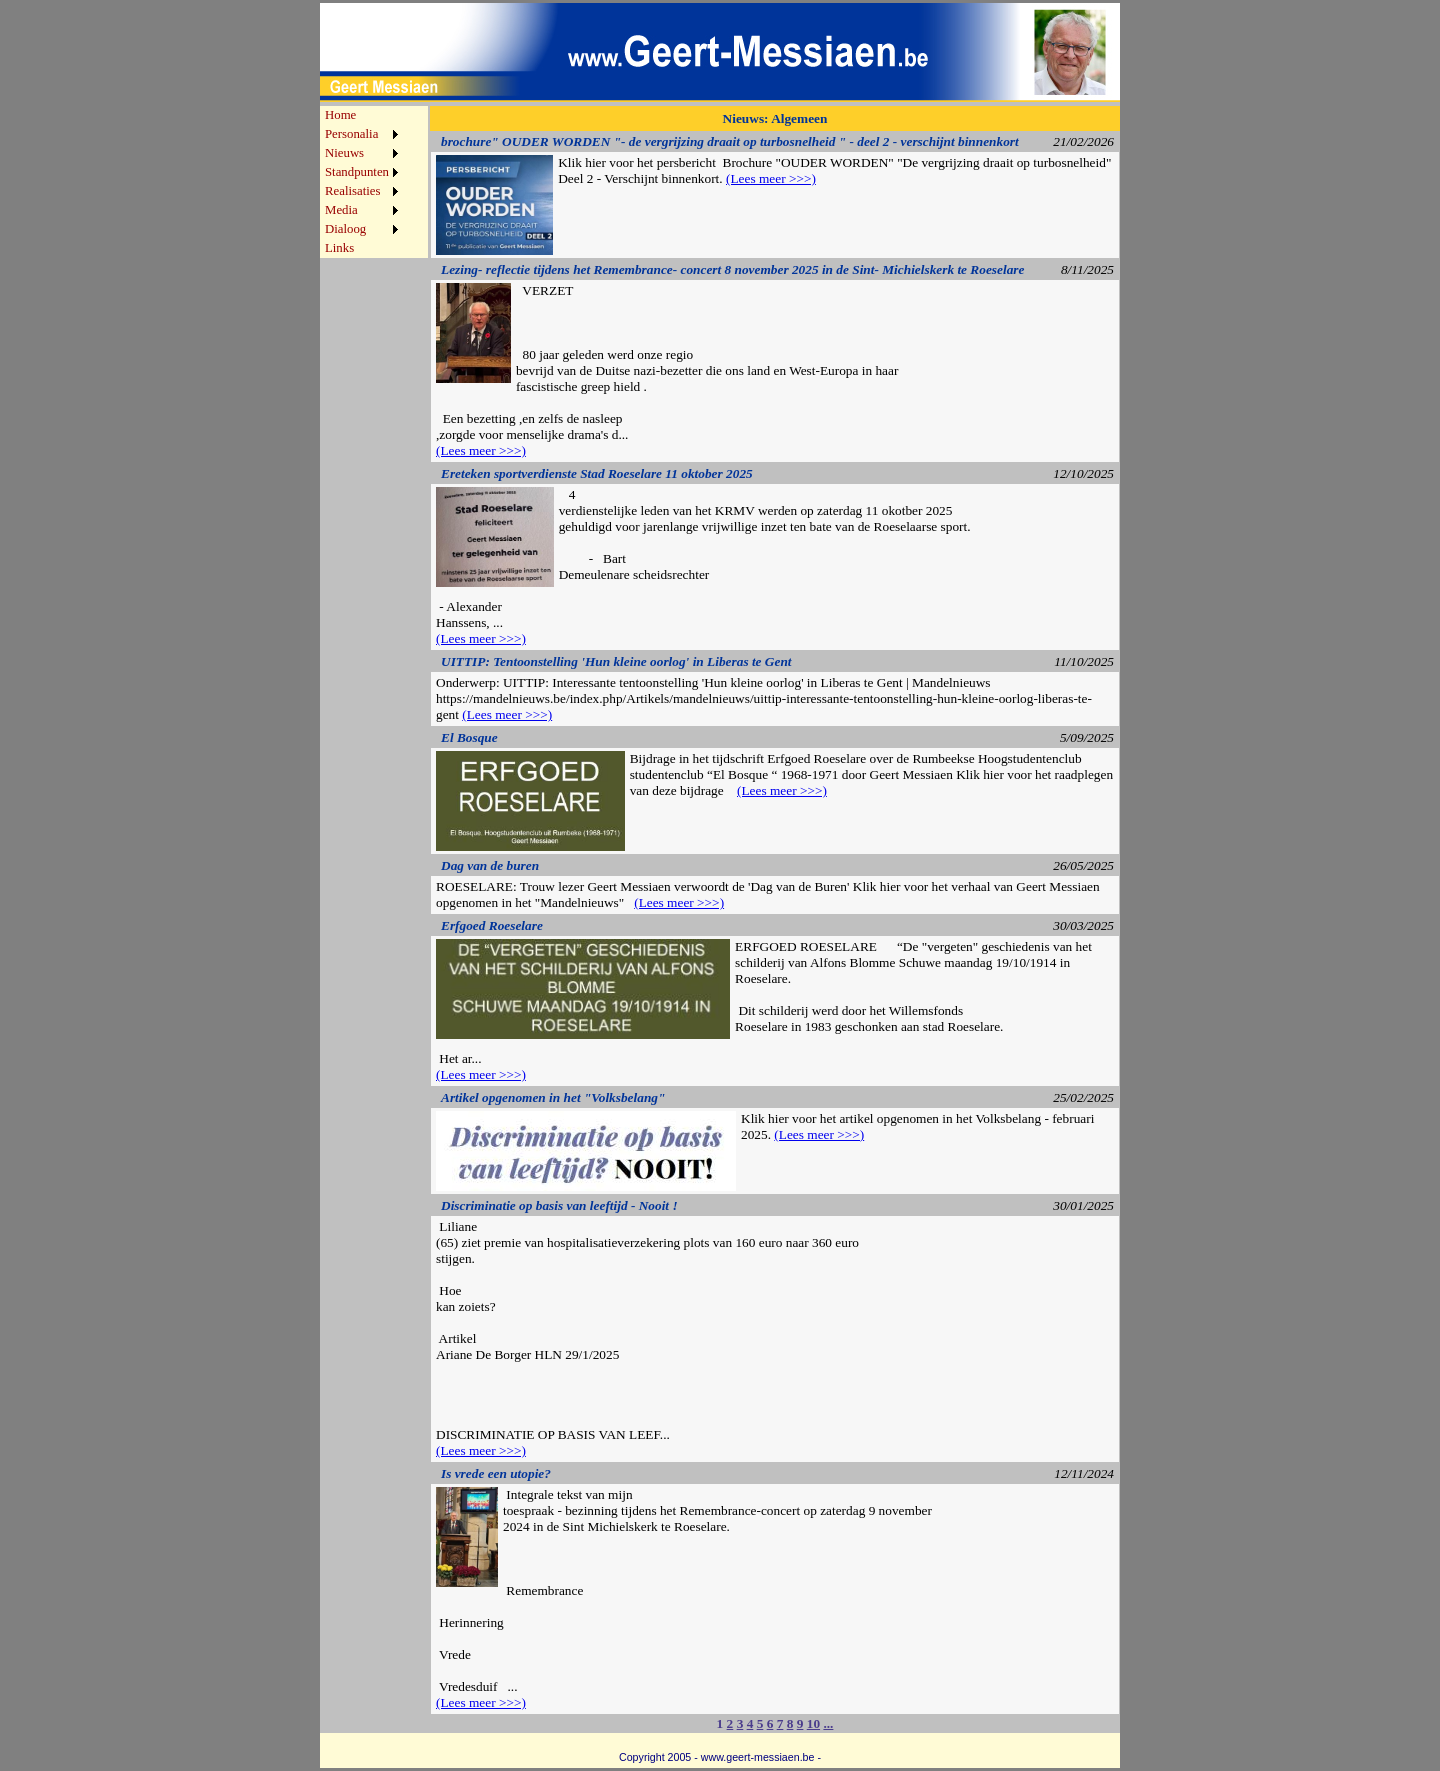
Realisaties (352, 191)
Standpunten (357, 172)
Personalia (351, 134)
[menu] (361, 182)
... (828, 1723)
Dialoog (345, 229)
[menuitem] (361, 115)
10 (813, 1723)
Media (341, 210)
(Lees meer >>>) (771, 178)
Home (340, 115)
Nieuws (344, 153)
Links (339, 248)
